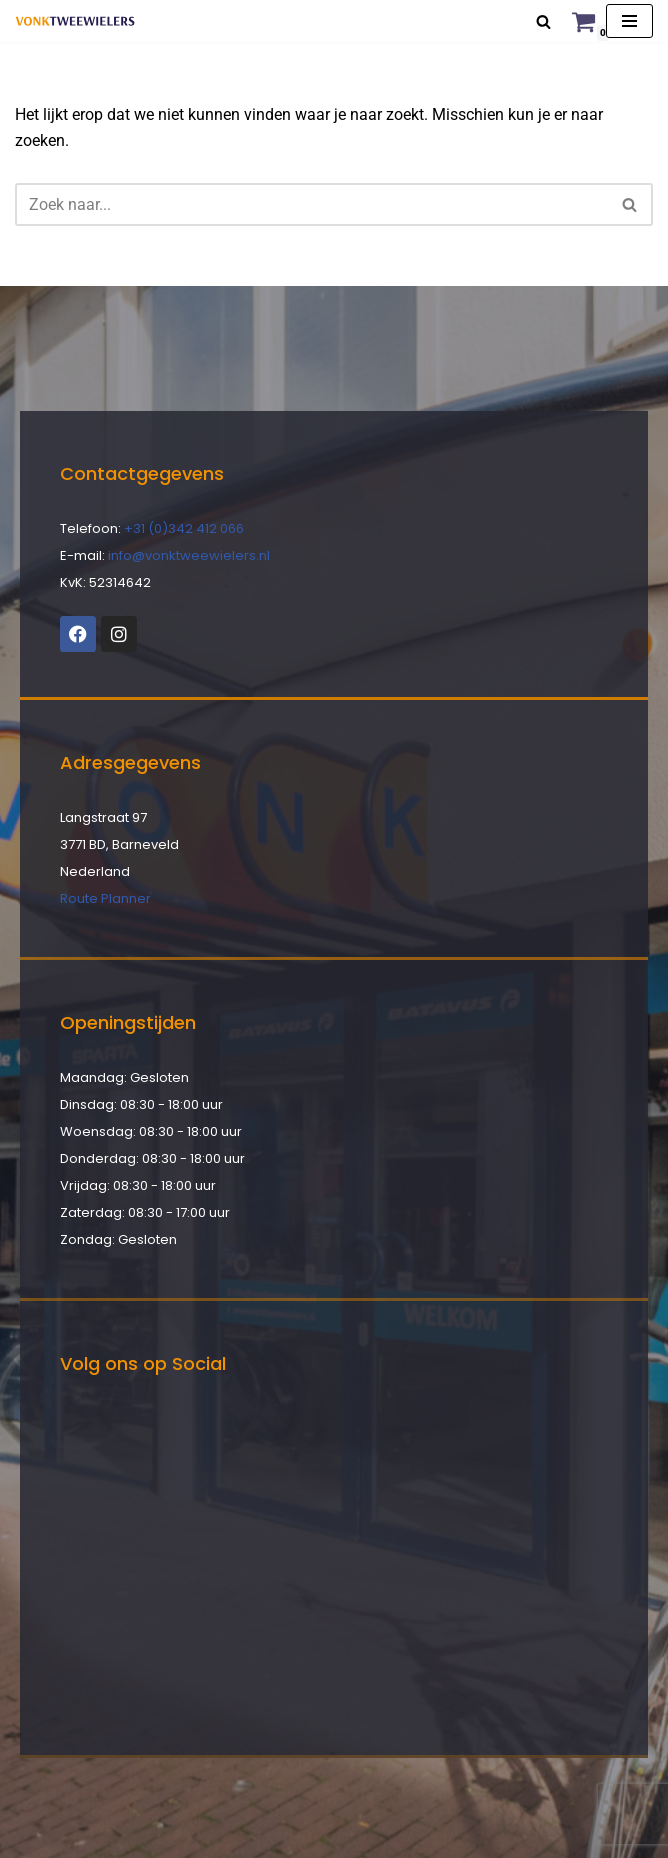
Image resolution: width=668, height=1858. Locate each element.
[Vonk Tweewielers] (75, 21)
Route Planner (105, 898)
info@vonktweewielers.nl (189, 555)
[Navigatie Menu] (629, 21)
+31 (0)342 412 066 (184, 528)
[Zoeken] (543, 21)
